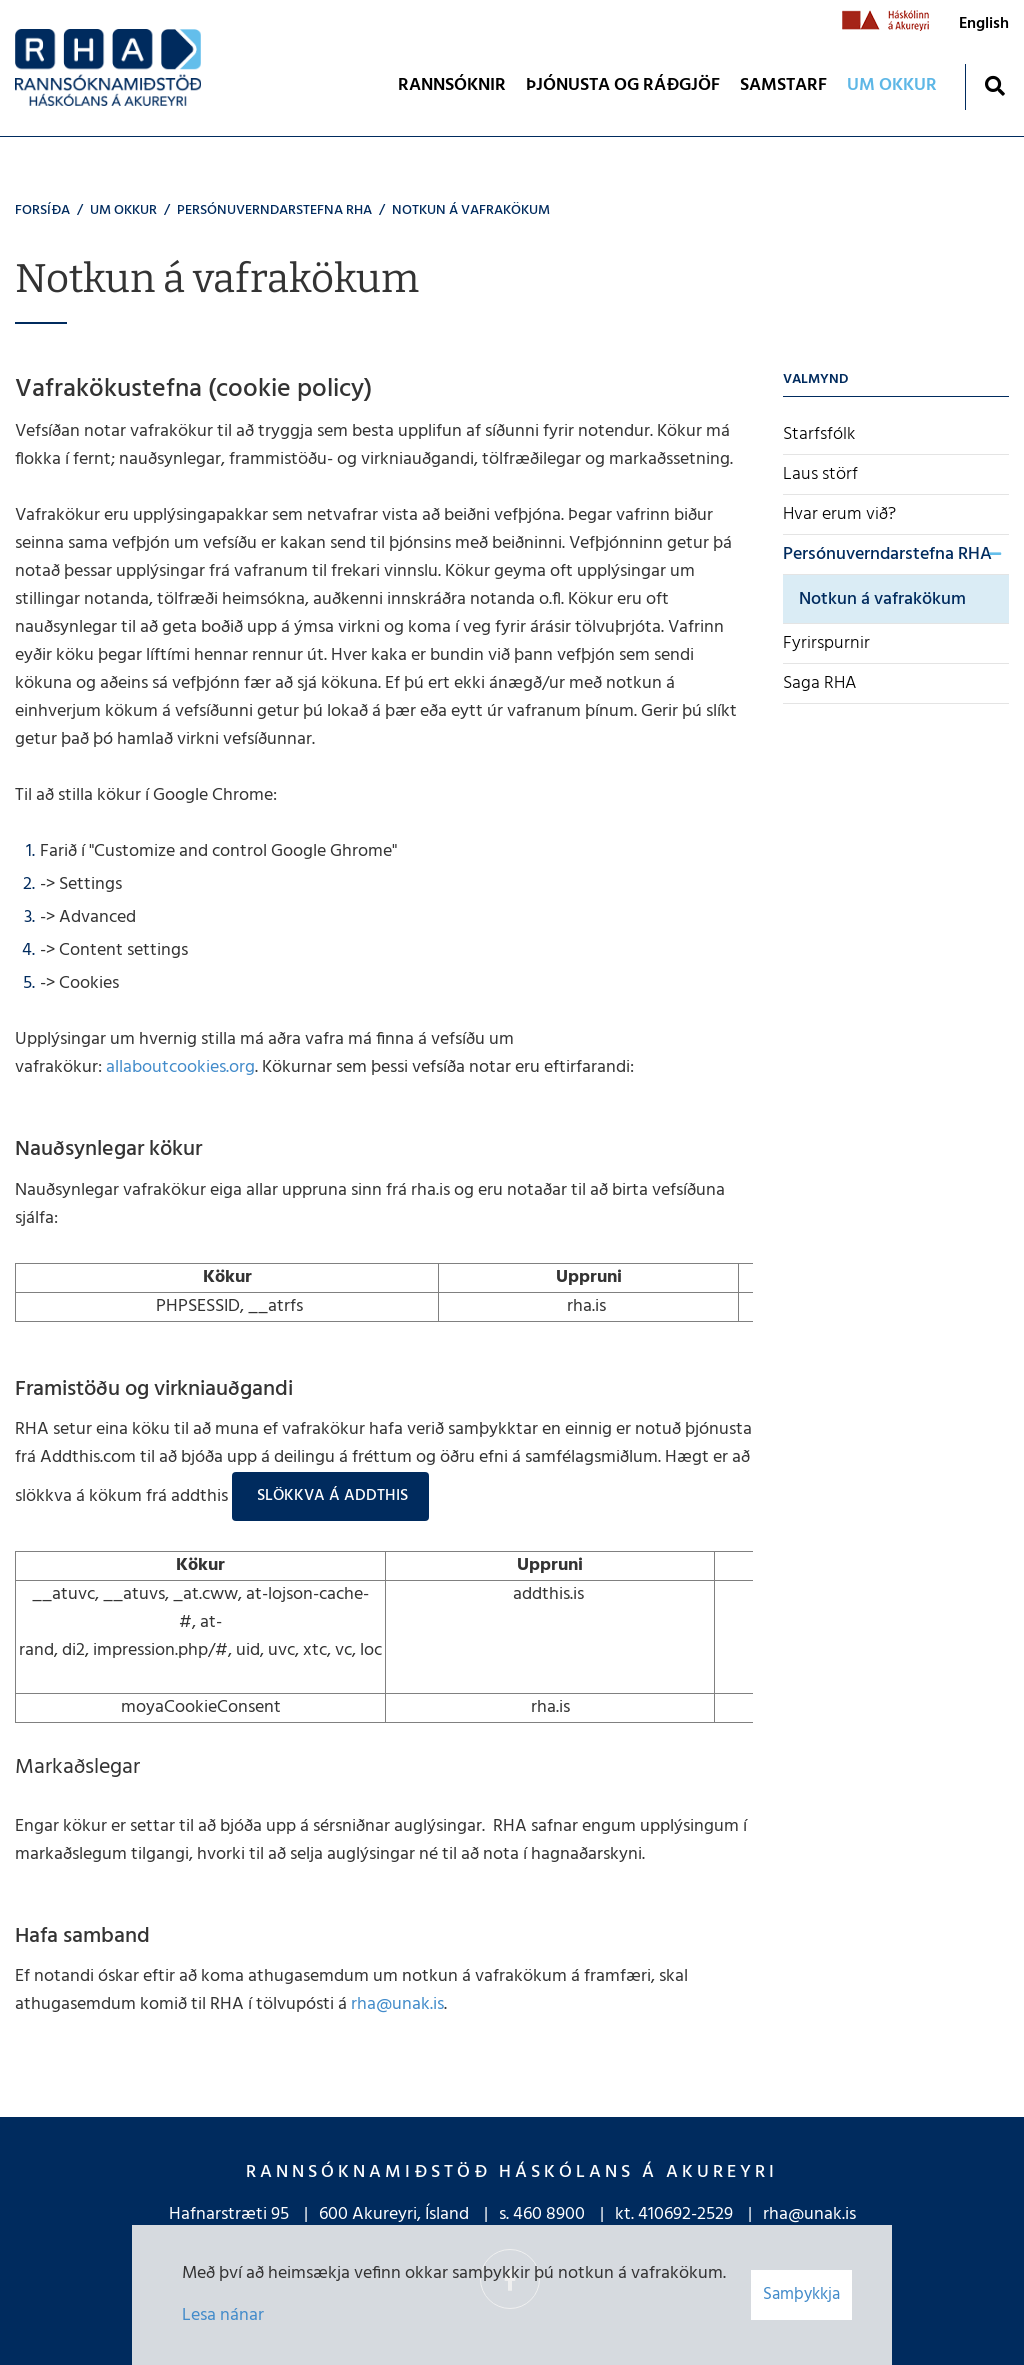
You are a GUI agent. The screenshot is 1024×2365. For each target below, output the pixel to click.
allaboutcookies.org (180, 1067)
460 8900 (549, 2214)
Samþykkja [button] (801, 2294)
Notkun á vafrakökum (471, 210)
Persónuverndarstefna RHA (274, 210)
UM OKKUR (123, 210)
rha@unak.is (397, 2004)
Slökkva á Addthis (330, 1496)
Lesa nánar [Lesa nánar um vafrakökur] (223, 2315)
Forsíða (42, 210)
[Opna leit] (994, 85)
